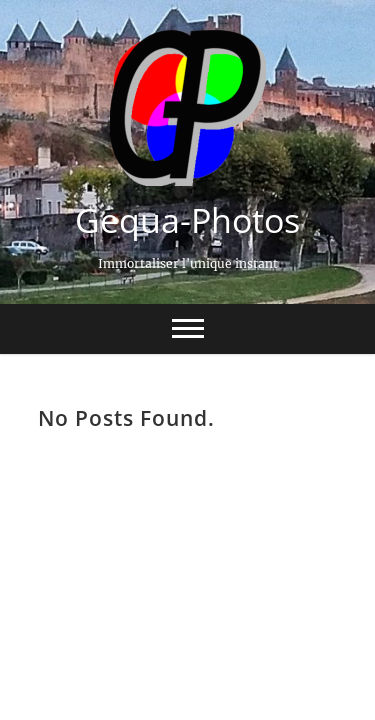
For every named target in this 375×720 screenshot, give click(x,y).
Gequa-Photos (187, 220)
